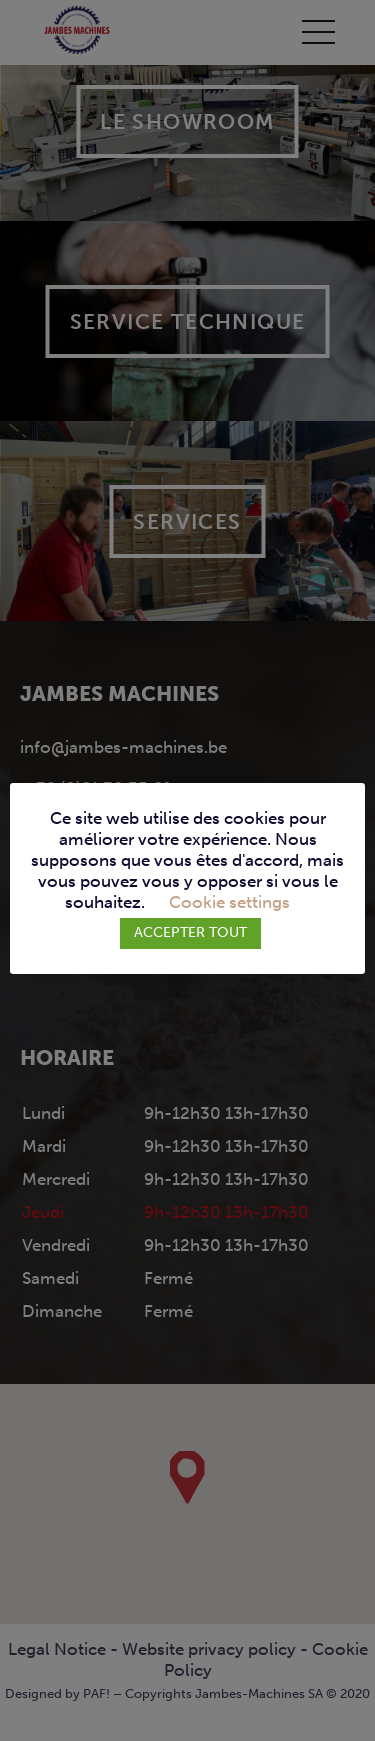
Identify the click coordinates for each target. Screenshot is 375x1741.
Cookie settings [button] (229, 902)
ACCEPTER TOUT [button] (190, 932)
